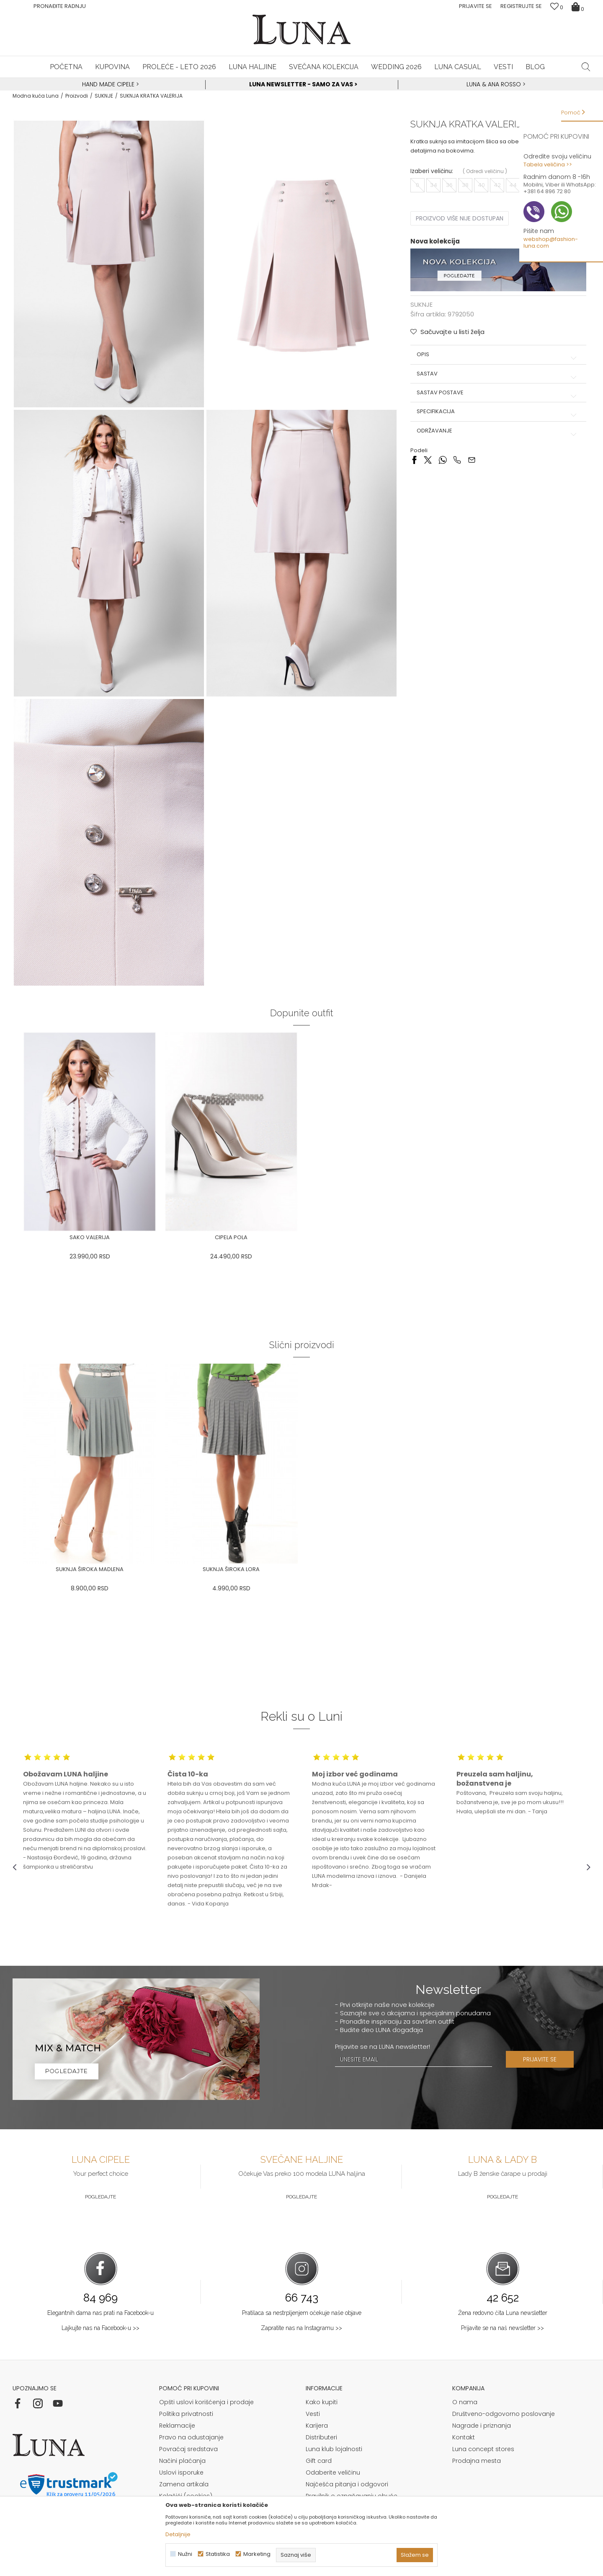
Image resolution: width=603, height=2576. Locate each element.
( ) (485, 171)
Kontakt (463, 2437)
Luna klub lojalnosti (334, 2449)
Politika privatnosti (186, 2414)
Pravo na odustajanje (191, 2437)
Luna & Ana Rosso (493, 84)
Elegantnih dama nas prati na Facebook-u (100, 2312)
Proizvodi (76, 95)
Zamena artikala (184, 2484)
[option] (109, 84)
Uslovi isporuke (181, 2472)
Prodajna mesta (476, 2461)
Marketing (257, 2554)
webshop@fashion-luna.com (550, 242)
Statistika (218, 2554)
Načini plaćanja (182, 2461)
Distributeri (321, 2437)
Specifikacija (498, 411)
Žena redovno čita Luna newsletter (502, 2312)
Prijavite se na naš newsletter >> (502, 2328)
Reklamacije (177, 2425)
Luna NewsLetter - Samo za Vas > (303, 84)
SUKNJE (104, 95)
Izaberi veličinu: (431, 171)
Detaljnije (178, 2534)
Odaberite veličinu (333, 2472)
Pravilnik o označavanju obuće (351, 2496)
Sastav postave (498, 393)
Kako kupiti (322, 2402)
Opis (498, 354)
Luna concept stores (483, 2449)
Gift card (319, 2461)
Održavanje (498, 431)
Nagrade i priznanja (481, 2425)
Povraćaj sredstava (188, 2449)
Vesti (313, 2414)
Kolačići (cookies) (185, 2496)
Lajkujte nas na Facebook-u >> (100, 2328)
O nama (464, 2402)
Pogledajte (100, 2197)
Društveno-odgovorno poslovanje (503, 2414)
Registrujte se (521, 6)
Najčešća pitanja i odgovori (347, 2484)
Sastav (498, 374)
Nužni (185, 2554)
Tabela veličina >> (547, 164)
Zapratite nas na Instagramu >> (301, 2328)
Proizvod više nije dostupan (459, 218)
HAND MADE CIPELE (109, 84)
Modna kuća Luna (36, 95)
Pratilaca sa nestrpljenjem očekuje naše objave (301, 2312)
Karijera (317, 2425)
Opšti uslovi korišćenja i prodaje (206, 2402)
